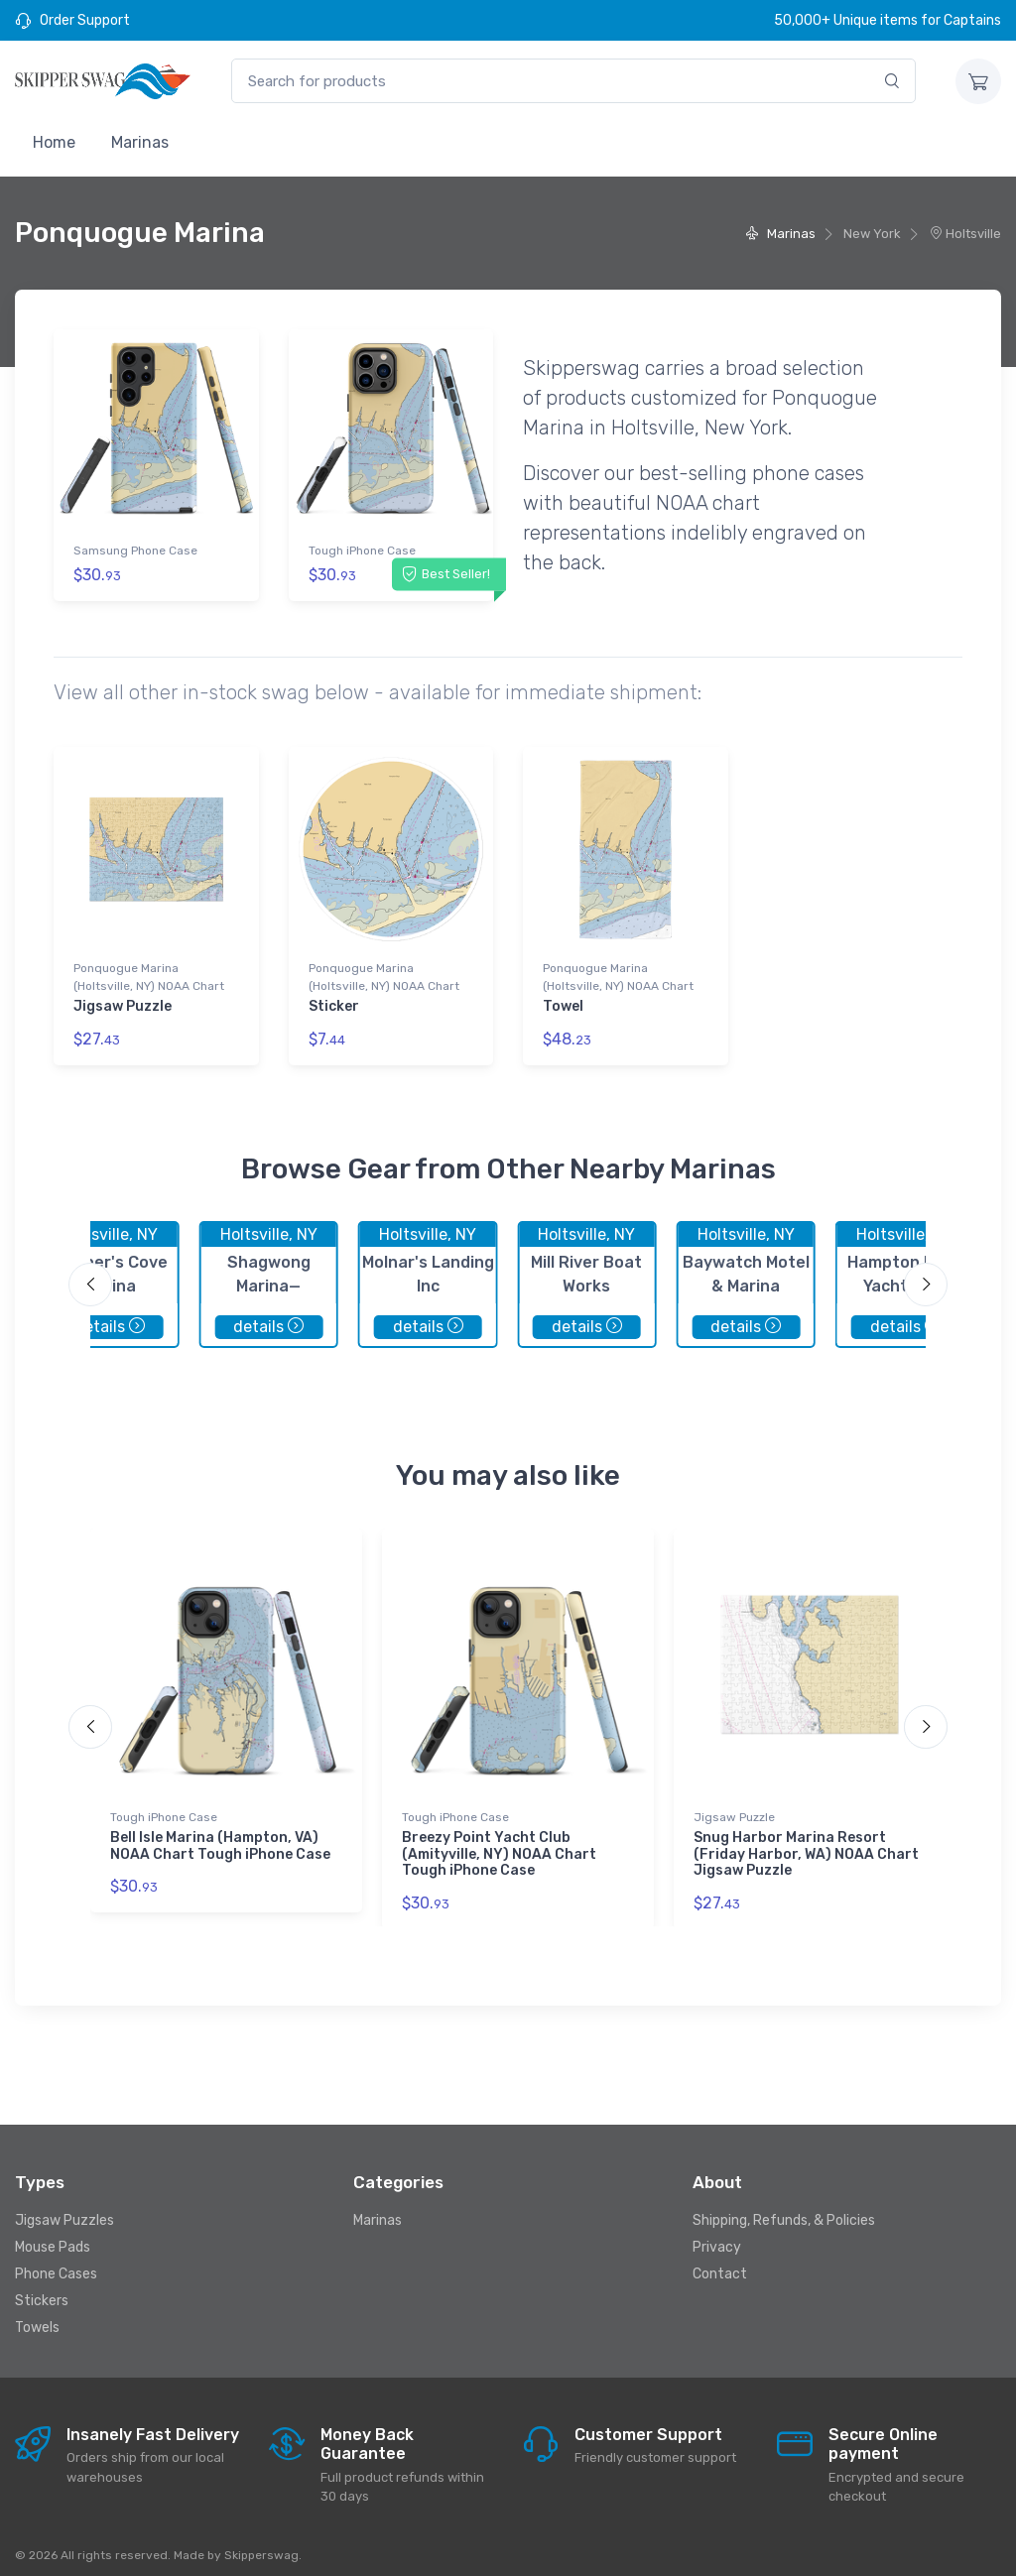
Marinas (140, 142)
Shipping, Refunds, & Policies (784, 2209)
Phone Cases (56, 2263)
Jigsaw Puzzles (64, 2209)
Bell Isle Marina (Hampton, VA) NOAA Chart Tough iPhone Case (220, 1835)
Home (54, 142)
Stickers (41, 2289)
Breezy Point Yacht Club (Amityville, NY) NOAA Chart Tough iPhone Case (499, 1843)
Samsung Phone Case (135, 550)
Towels (37, 2316)
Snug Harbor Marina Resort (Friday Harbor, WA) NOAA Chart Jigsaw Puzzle (806, 1843)
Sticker (334, 1001)
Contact (720, 2263)
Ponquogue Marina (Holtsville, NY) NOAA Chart (148, 972)
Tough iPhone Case (362, 550)
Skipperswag (261, 2543)
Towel (563, 1001)
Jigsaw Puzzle (122, 1001)
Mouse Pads (52, 2236)
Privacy (717, 2236)
